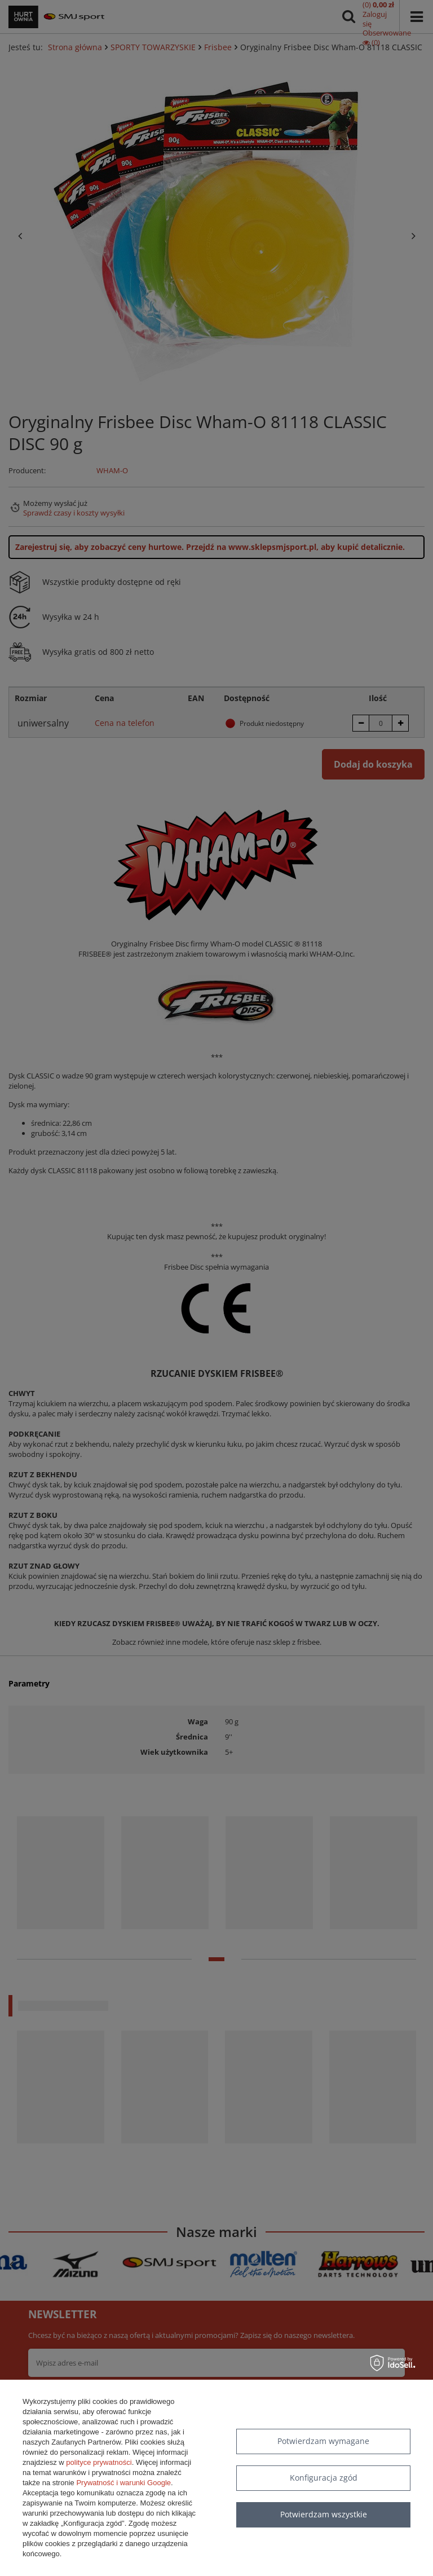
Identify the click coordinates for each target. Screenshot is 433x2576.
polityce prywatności (98, 2462)
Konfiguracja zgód (323, 2477)
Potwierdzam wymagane (323, 2441)
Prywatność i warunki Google (123, 2482)
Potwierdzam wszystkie (323, 2514)
